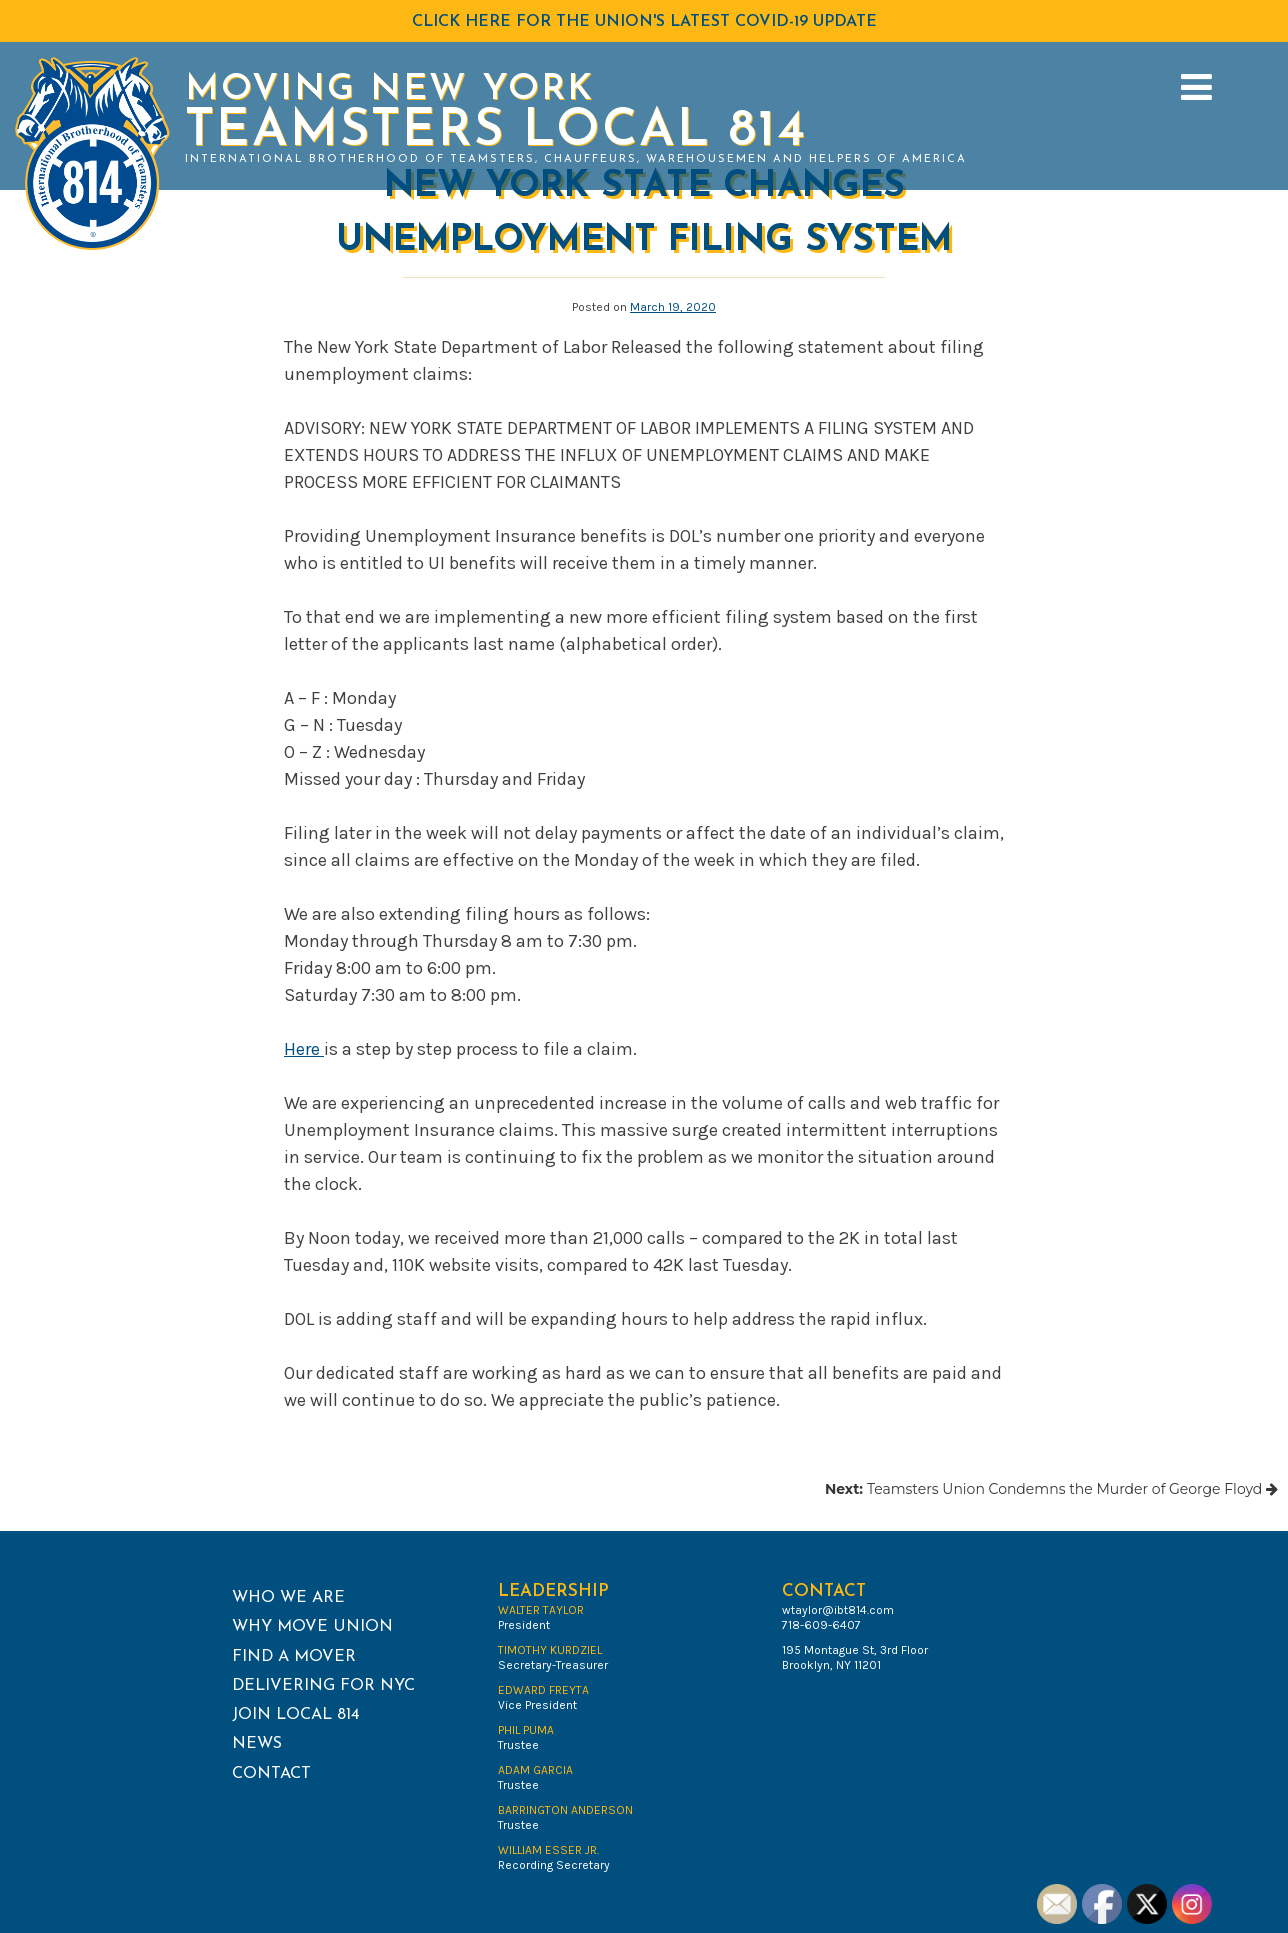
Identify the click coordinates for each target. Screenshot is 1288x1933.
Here (304, 1049)
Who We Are (288, 1598)
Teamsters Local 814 (496, 132)
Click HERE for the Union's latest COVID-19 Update (644, 22)
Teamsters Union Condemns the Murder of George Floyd (1051, 1489)
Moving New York (389, 90)
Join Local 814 (296, 1715)
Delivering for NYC (323, 1686)
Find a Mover (294, 1657)
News (257, 1744)
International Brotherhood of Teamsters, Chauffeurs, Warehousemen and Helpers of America (576, 159)
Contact (271, 1774)
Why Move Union (312, 1627)
